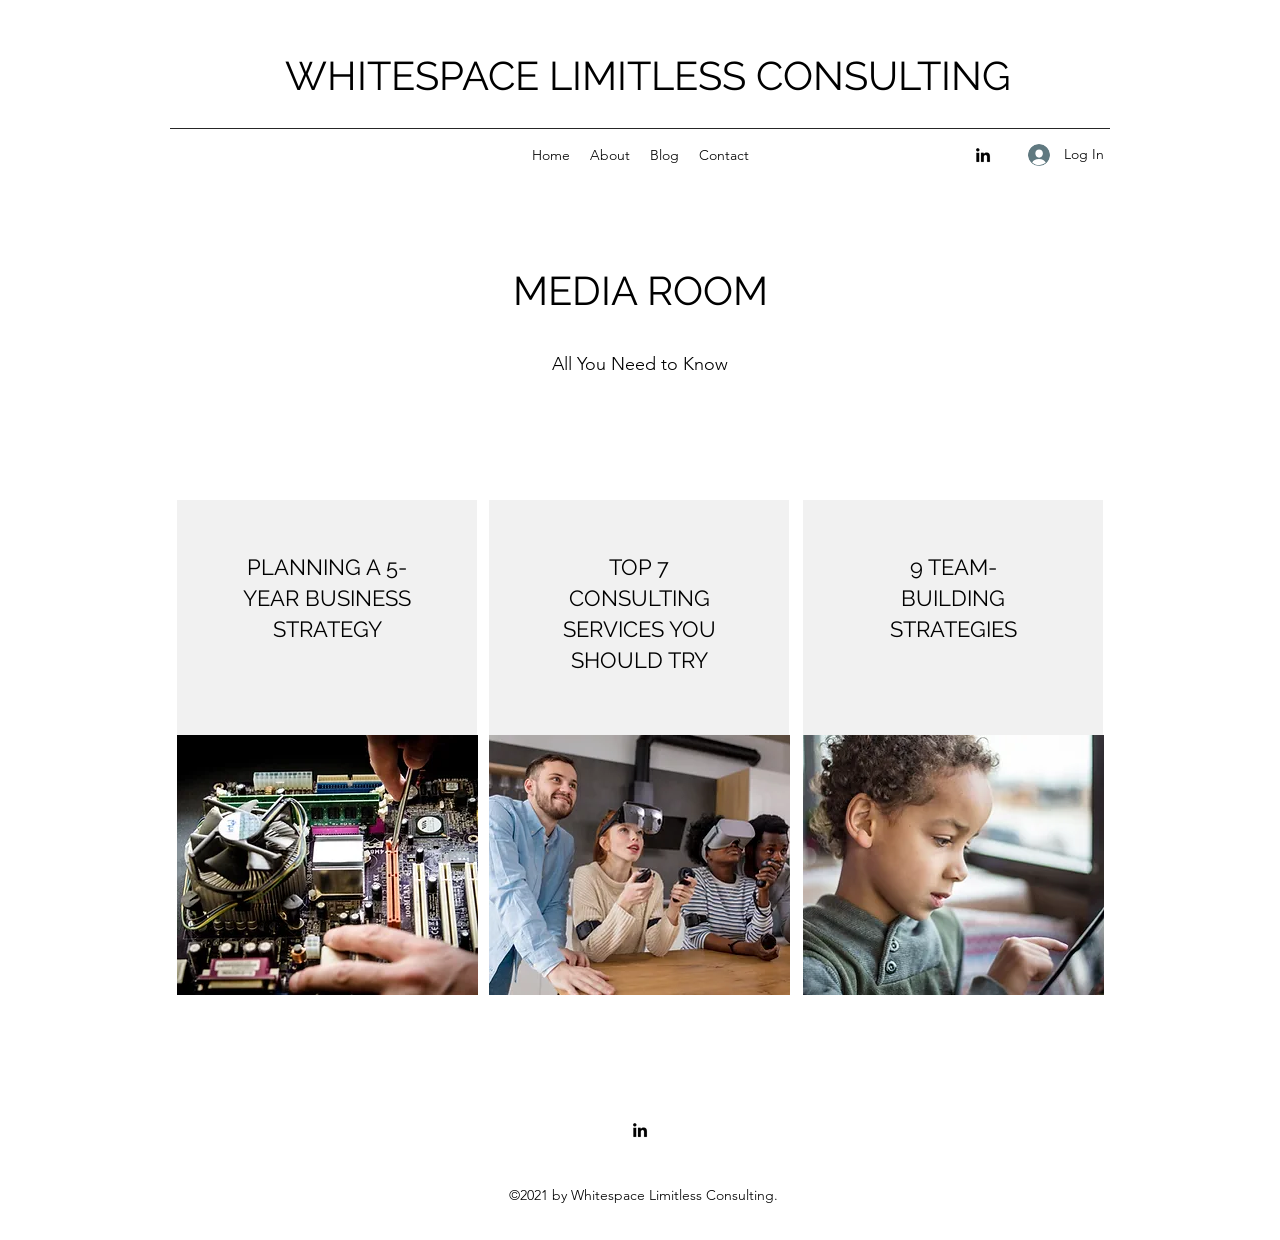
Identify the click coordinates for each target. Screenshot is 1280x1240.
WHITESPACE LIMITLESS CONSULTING (648, 75)
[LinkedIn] (983, 155)
